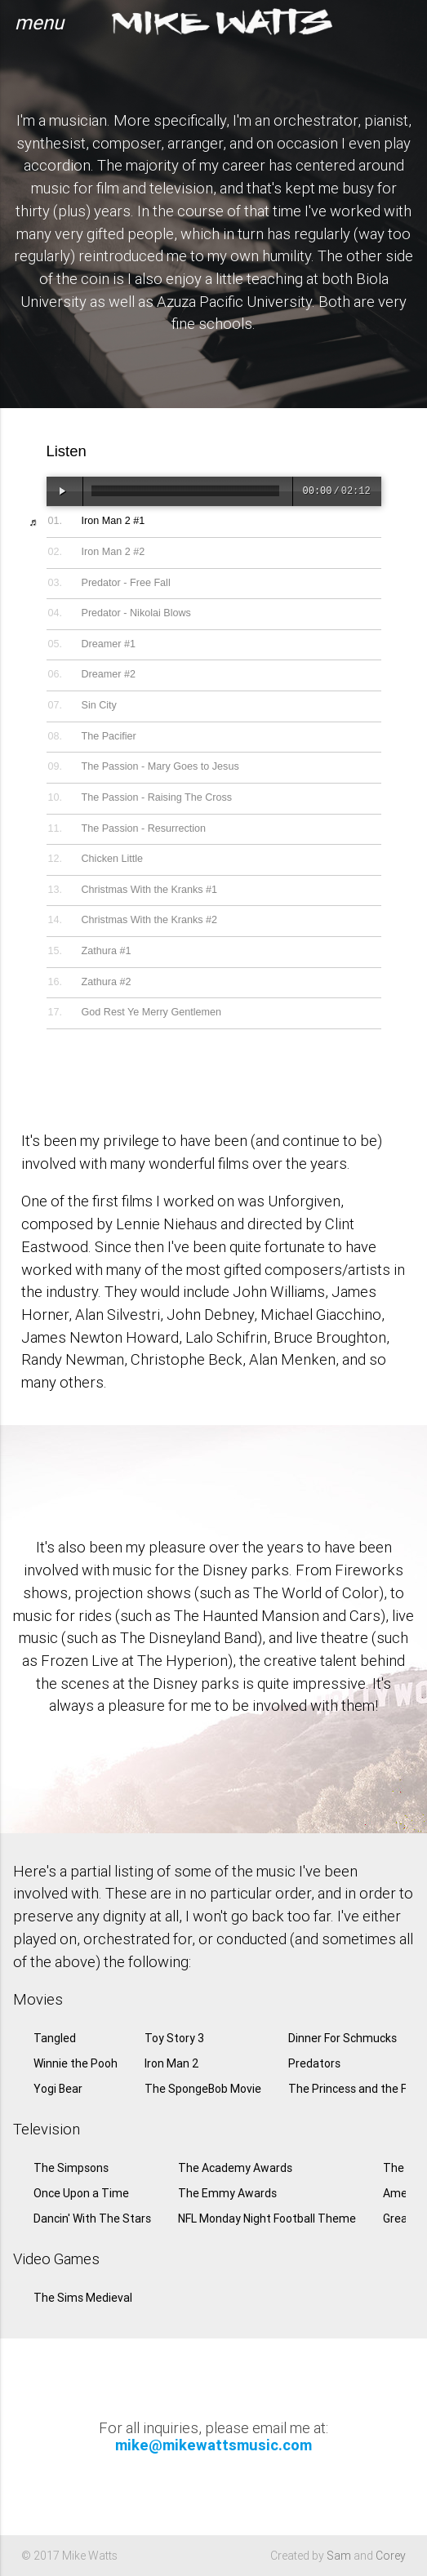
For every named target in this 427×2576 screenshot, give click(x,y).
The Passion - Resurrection (144, 828)
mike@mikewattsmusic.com (213, 2445)
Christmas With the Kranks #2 (150, 920)
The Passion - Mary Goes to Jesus (160, 766)
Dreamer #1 (109, 644)
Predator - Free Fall (126, 582)
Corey (391, 2555)
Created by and (338, 2555)
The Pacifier (109, 736)
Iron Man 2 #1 (113, 520)
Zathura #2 (106, 982)
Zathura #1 (106, 951)
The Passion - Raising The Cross (157, 797)
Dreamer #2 (109, 674)
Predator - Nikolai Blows (136, 613)
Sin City (99, 705)
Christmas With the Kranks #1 (150, 889)
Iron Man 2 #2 (113, 551)
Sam (339, 2555)
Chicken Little (113, 858)
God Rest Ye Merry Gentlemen (152, 1012)
